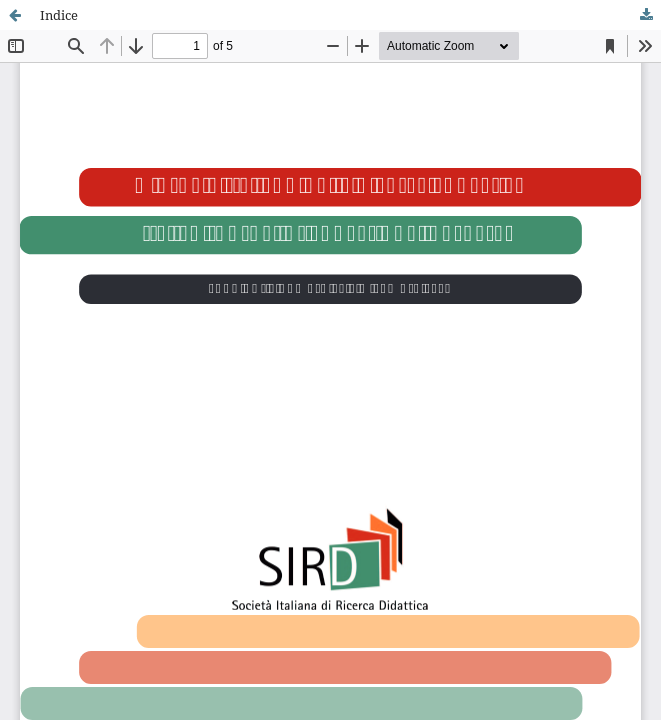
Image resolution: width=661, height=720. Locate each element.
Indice (59, 15)
